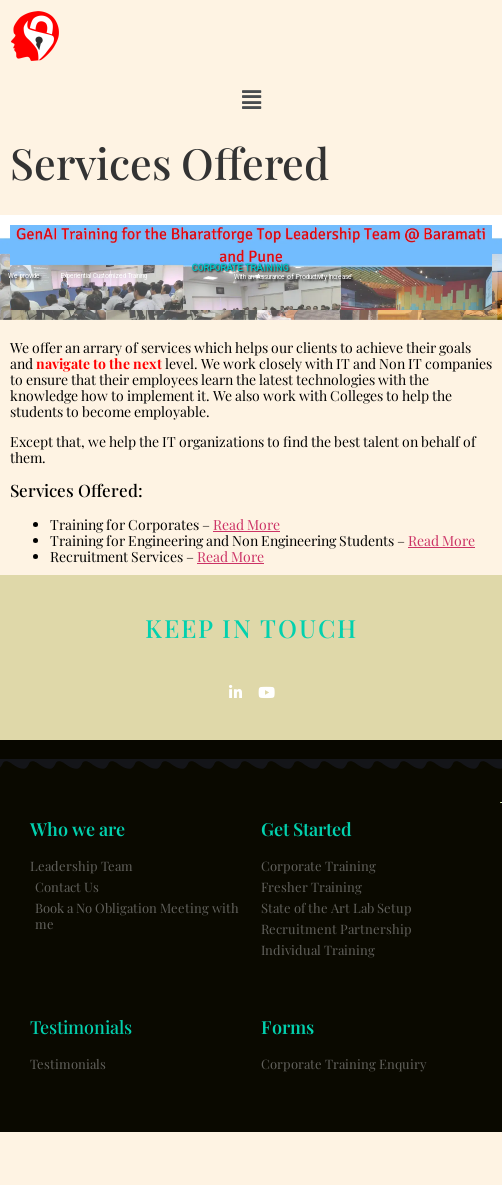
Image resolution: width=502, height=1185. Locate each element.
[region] (251, 267)
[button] (251, 100)
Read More (246, 524)
